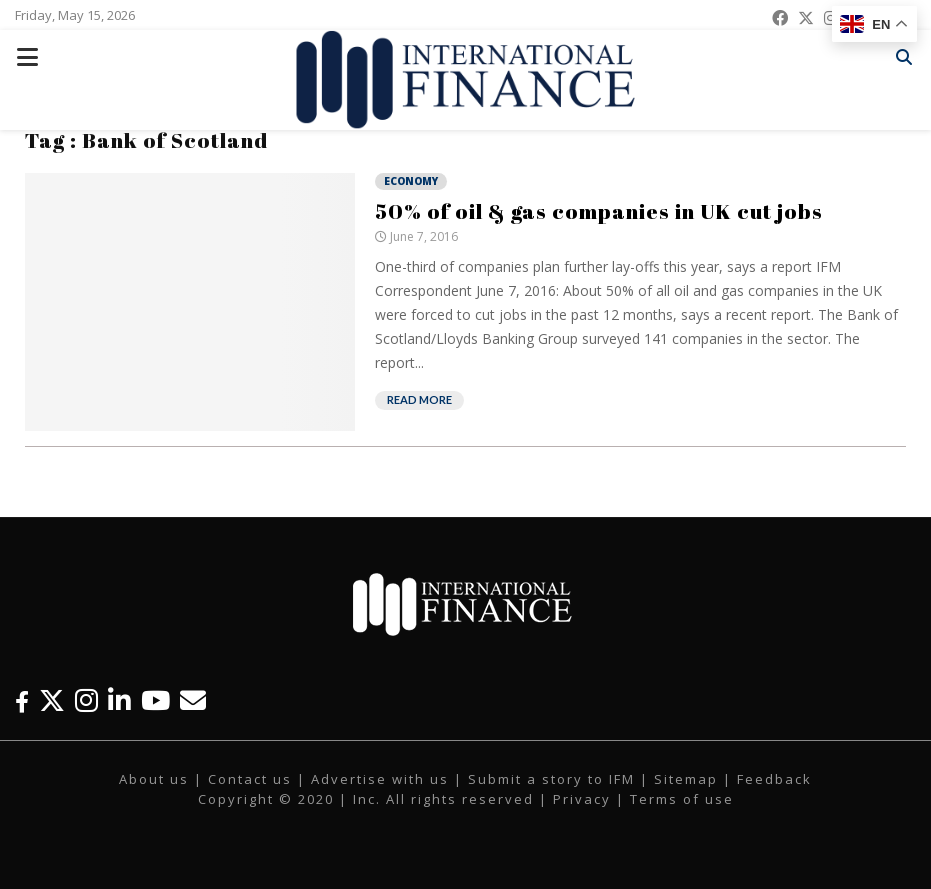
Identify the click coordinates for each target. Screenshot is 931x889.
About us (154, 779)
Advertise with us (380, 779)
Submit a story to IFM (551, 779)
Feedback (774, 779)
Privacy (582, 799)
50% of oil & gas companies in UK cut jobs (599, 211)
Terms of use (682, 799)
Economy (411, 181)
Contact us (250, 779)
